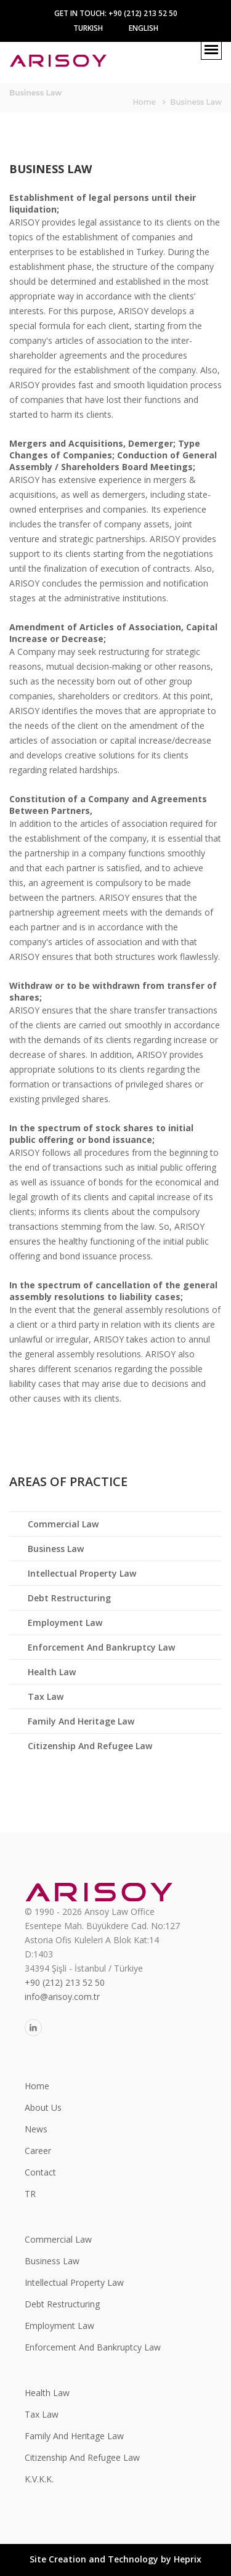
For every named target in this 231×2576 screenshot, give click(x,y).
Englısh (143, 28)
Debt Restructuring (69, 1598)
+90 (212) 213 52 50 (65, 1982)
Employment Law (65, 1622)
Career (38, 2150)
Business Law (56, 1548)
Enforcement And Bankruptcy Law (101, 1647)
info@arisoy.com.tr (62, 1996)
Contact (40, 2172)
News (36, 2129)
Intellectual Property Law (82, 1573)
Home (144, 102)
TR (30, 2194)
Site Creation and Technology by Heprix (115, 2559)
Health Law (52, 1672)
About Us (43, 2107)
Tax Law (45, 1696)
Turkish (88, 28)
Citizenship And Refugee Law (90, 1746)
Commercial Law (63, 1524)
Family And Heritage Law (81, 1721)
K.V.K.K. (39, 2479)
